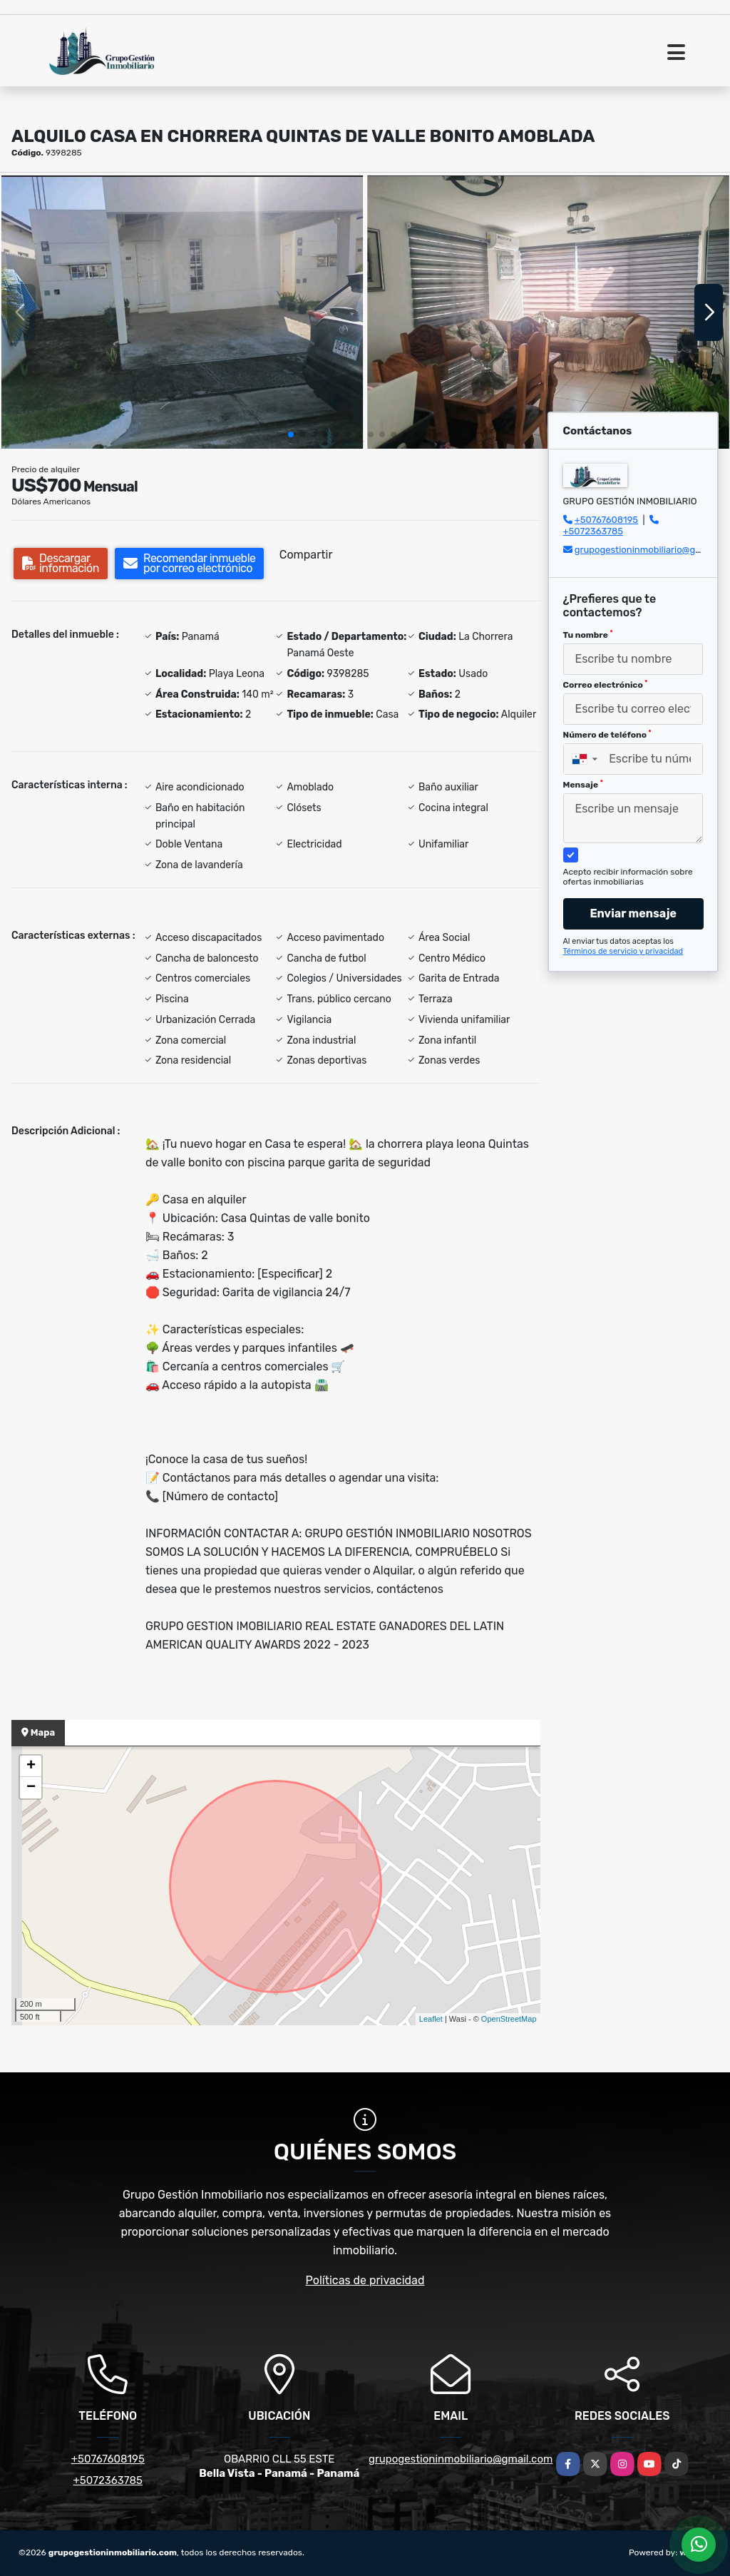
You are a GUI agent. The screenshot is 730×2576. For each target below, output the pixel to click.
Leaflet (431, 2019)
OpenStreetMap (509, 2019)
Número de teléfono (607, 734)
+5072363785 (593, 531)
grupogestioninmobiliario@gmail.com (460, 2459)
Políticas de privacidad (365, 2280)
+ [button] (31, 1766)
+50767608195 (606, 519)
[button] (291, 434)
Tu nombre (588, 635)
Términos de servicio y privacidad (623, 951)
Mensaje (583, 784)
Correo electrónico (605, 685)
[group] (182, 312)
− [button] (31, 1787)
